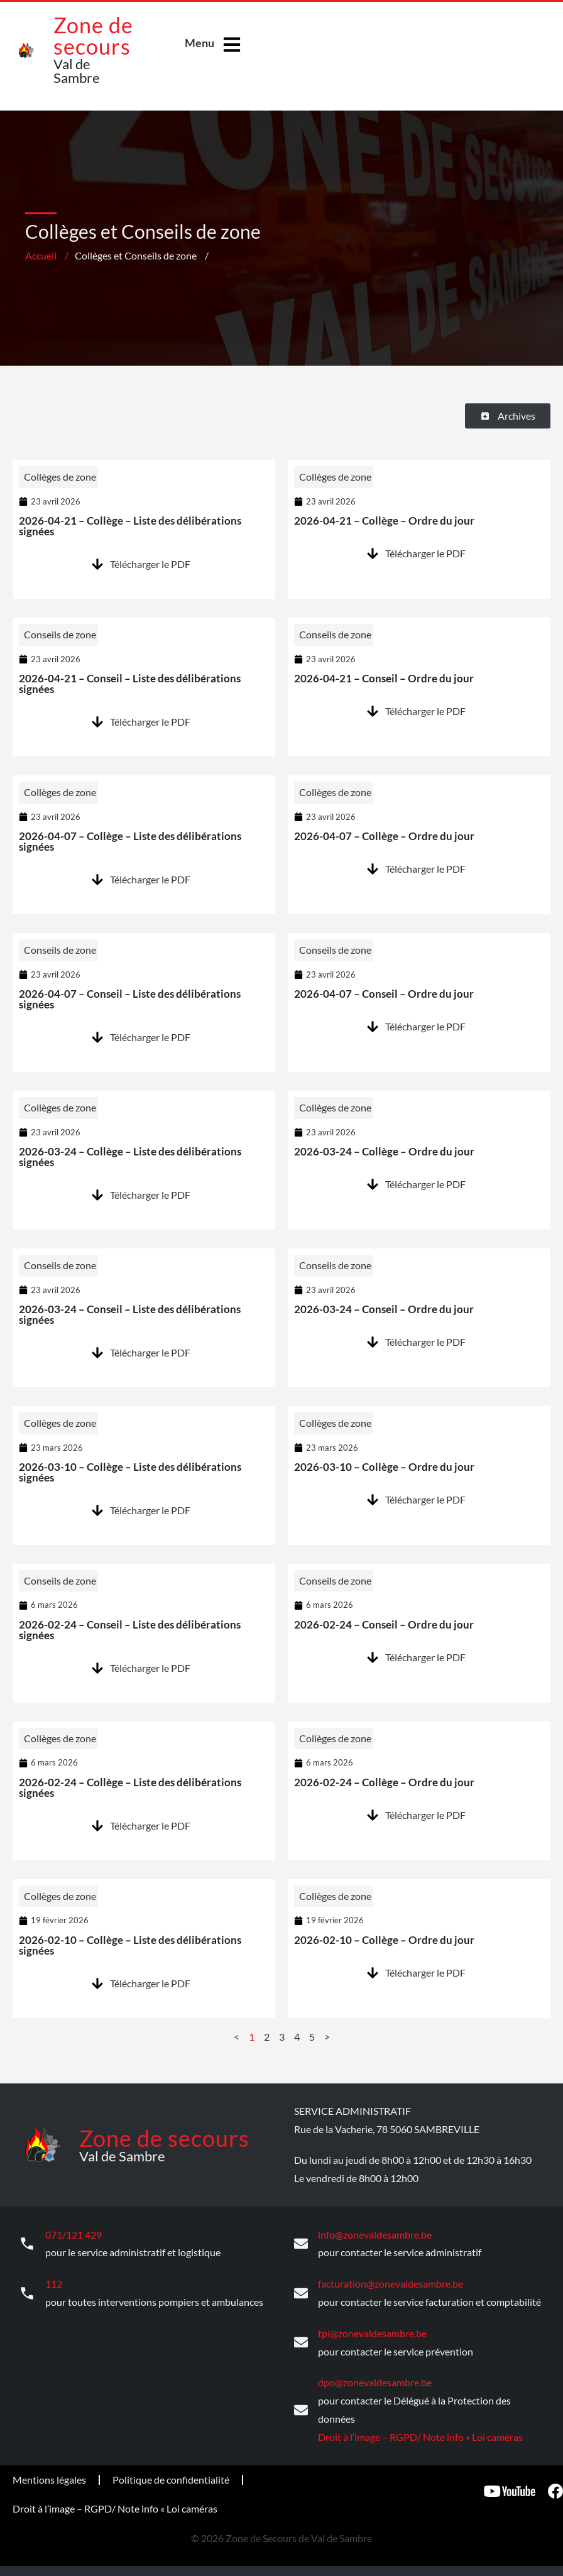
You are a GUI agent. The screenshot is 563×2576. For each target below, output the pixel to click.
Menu (199, 43)
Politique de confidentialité (170, 2477)
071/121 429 (73, 2234)
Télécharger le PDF (150, 564)
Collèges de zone (60, 477)
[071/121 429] (27, 2243)
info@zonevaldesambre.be (375, 2234)
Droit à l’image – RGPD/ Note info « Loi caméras (420, 2434)
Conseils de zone (60, 634)
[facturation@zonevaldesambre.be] (301, 2292)
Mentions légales (49, 2477)
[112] (27, 2292)
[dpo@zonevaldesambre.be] (301, 2408)
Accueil (41, 255)
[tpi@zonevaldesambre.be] (301, 2341)
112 (53, 2282)
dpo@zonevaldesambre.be (375, 2380)
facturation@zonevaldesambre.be (390, 2282)
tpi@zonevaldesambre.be (372, 2331)
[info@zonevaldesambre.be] (301, 2243)
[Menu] (231, 44)
